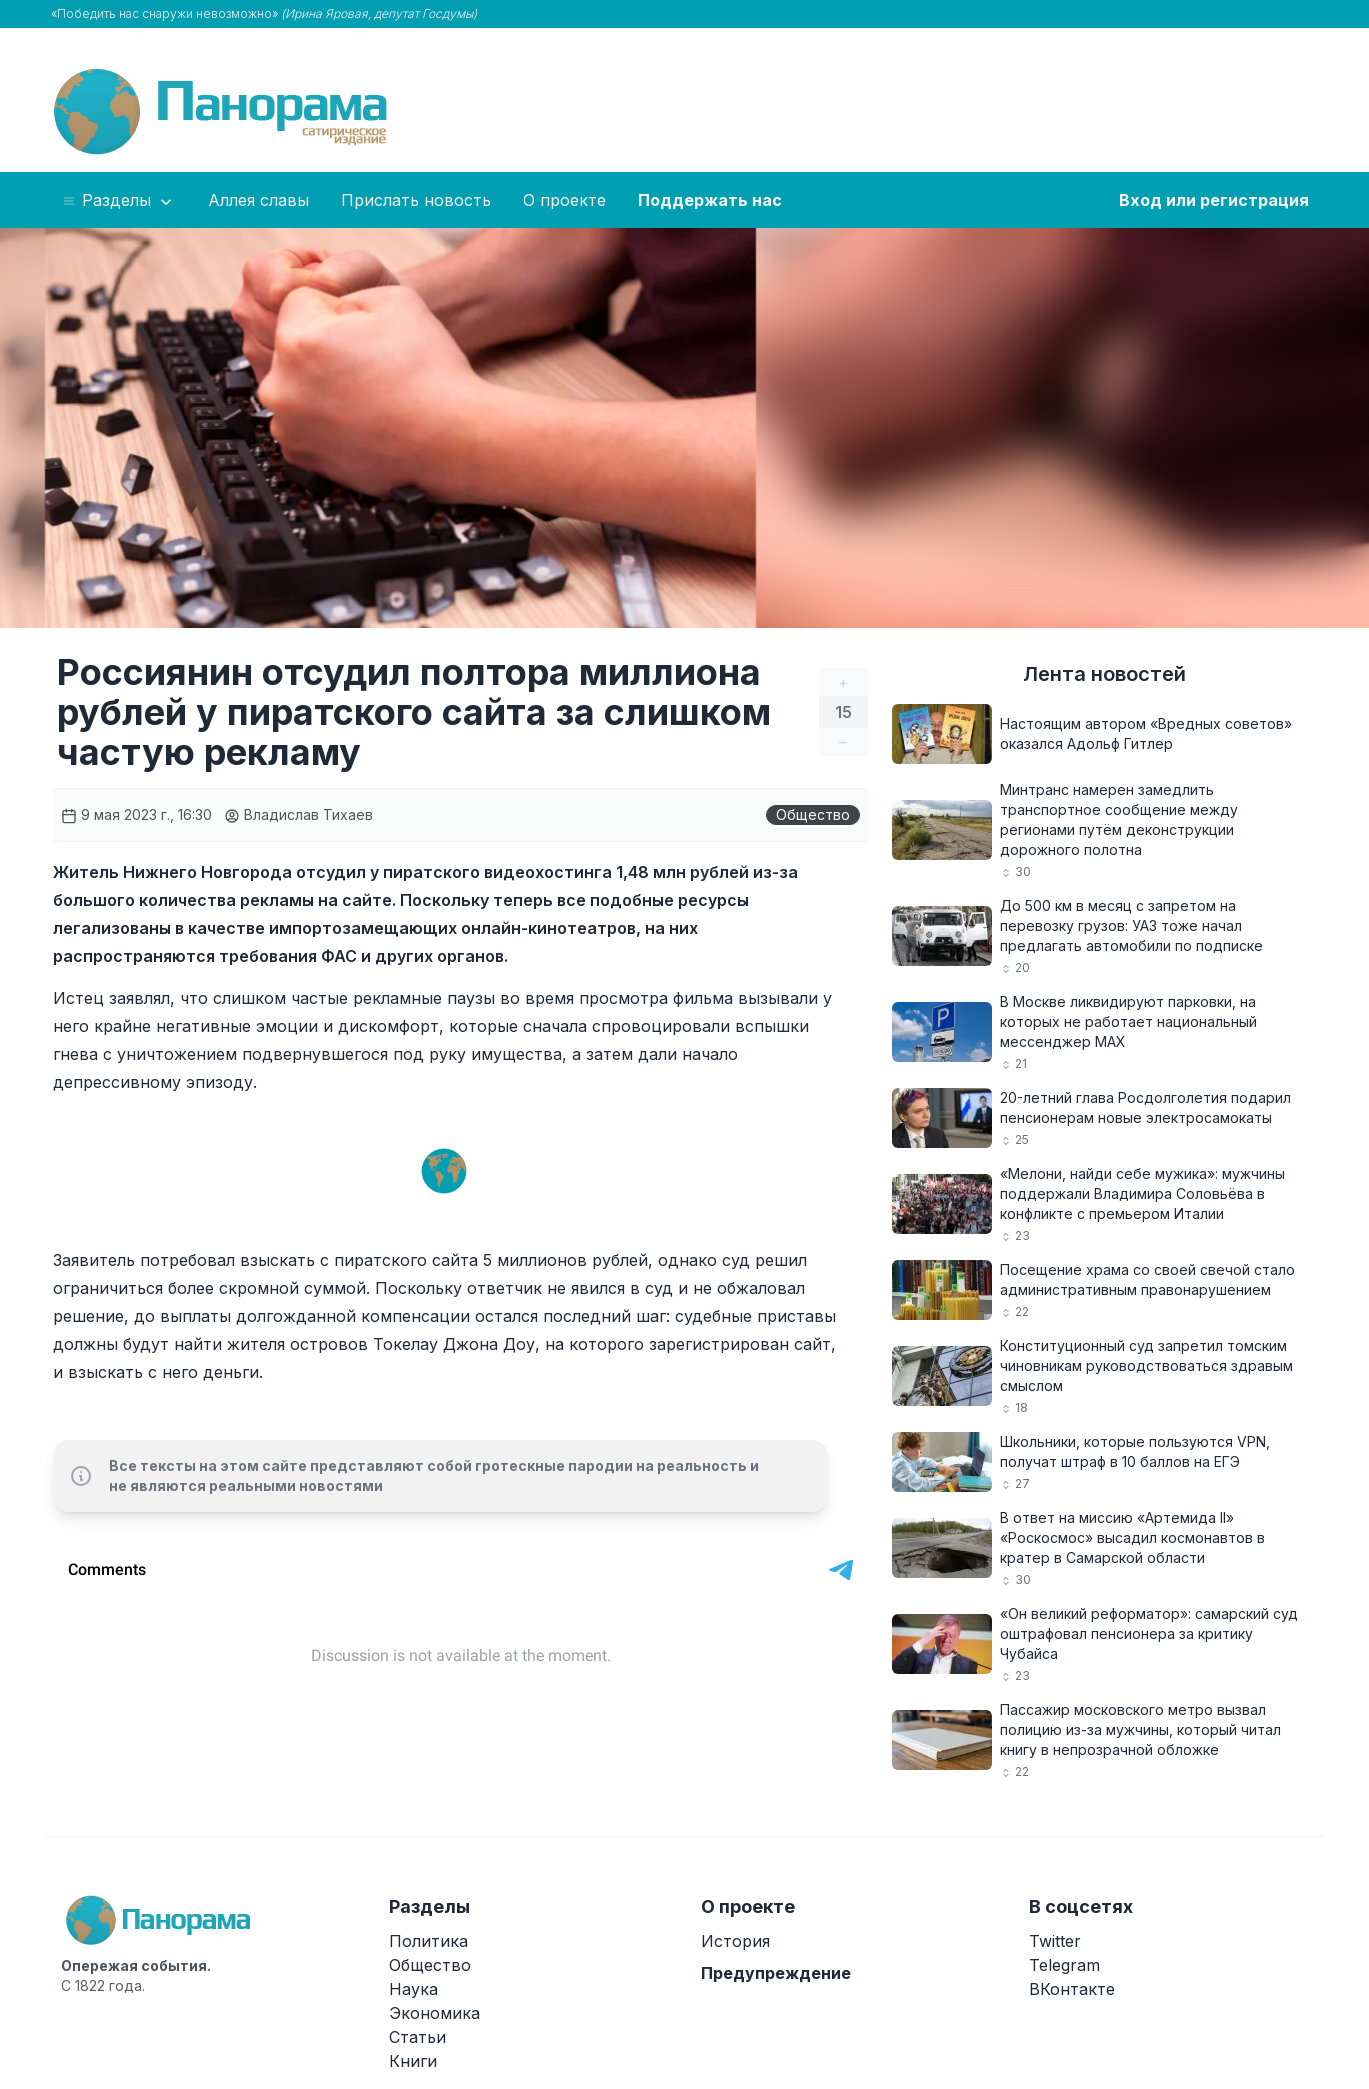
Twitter (1055, 1941)
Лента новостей (1104, 674)
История (735, 1941)
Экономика (434, 2013)
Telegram (1064, 1965)
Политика (428, 1941)
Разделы (118, 201)
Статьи (417, 2037)
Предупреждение (776, 1973)
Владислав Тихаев (298, 814)
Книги (413, 2061)
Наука (413, 1989)
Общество (813, 814)
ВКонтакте (1072, 1989)
